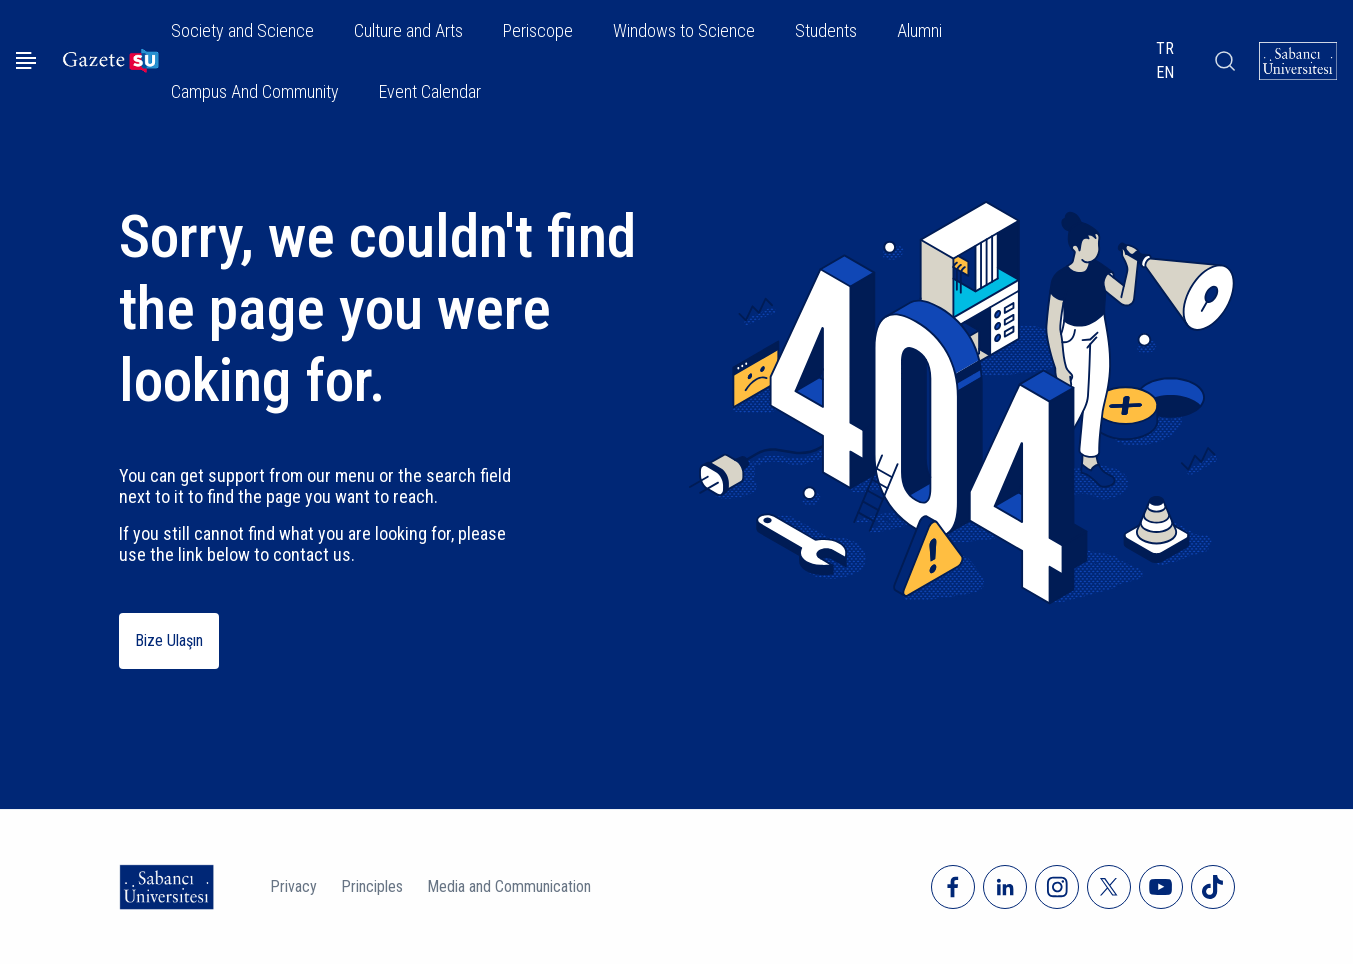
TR (1165, 48)
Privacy (293, 886)
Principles (372, 886)
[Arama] (1224, 61)
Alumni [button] (919, 30)
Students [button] (826, 30)
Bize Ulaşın (169, 640)
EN (1165, 72)
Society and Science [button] (242, 30)
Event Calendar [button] (430, 91)
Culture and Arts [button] (408, 30)
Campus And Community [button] (255, 91)
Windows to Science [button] (684, 30)
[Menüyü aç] (26, 60)
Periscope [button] (538, 30)
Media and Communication (509, 886)
